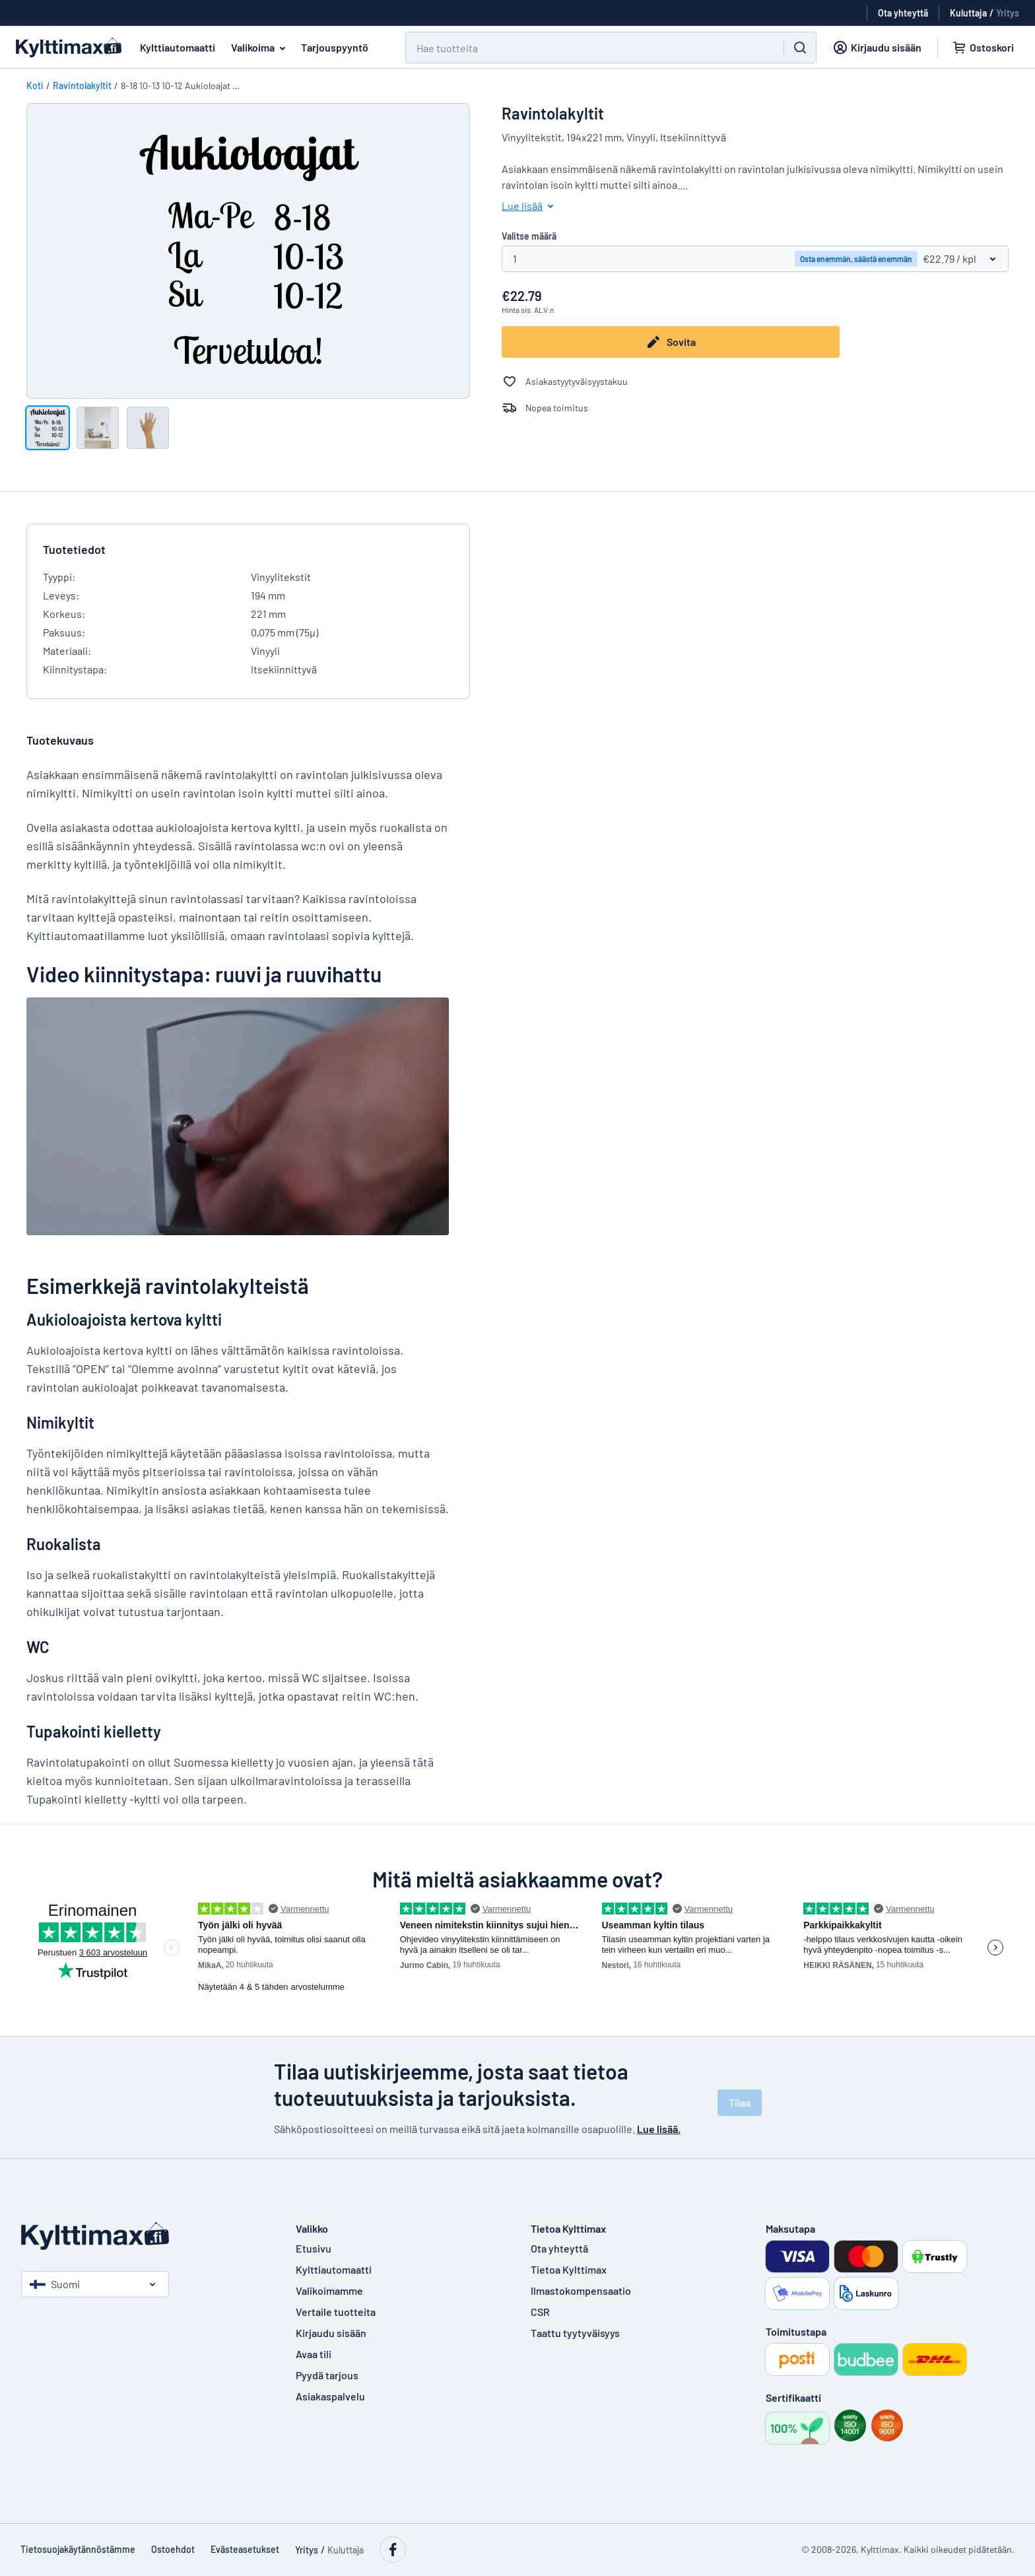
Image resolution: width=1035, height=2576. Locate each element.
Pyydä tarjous (327, 2375)
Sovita (671, 342)
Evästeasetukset (245, 2549)
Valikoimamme (329, 2290)
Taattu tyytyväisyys (575, 2332)
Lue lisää (530, 206)
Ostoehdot (173, 2549)
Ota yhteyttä (559, 2248)
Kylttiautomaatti (177, 47)
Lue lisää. (659, 2128)
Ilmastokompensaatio (581, 2290)
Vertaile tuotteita (336, 2311)
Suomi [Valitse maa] (55, 2284)
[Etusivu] (145, 2236)
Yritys (1007, 12)
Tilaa (740, 2102)
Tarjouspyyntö (334, 47)
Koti (35, 85)
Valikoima (260, 47)
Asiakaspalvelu (330, 2396)
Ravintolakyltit (82, 85)
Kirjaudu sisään (331, 2332)
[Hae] (587, 47)
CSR (540, 2311)
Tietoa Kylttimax (569, 2269)
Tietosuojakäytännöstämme (77, 2549)
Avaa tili (313, 2354)
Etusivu (313, 2248)
